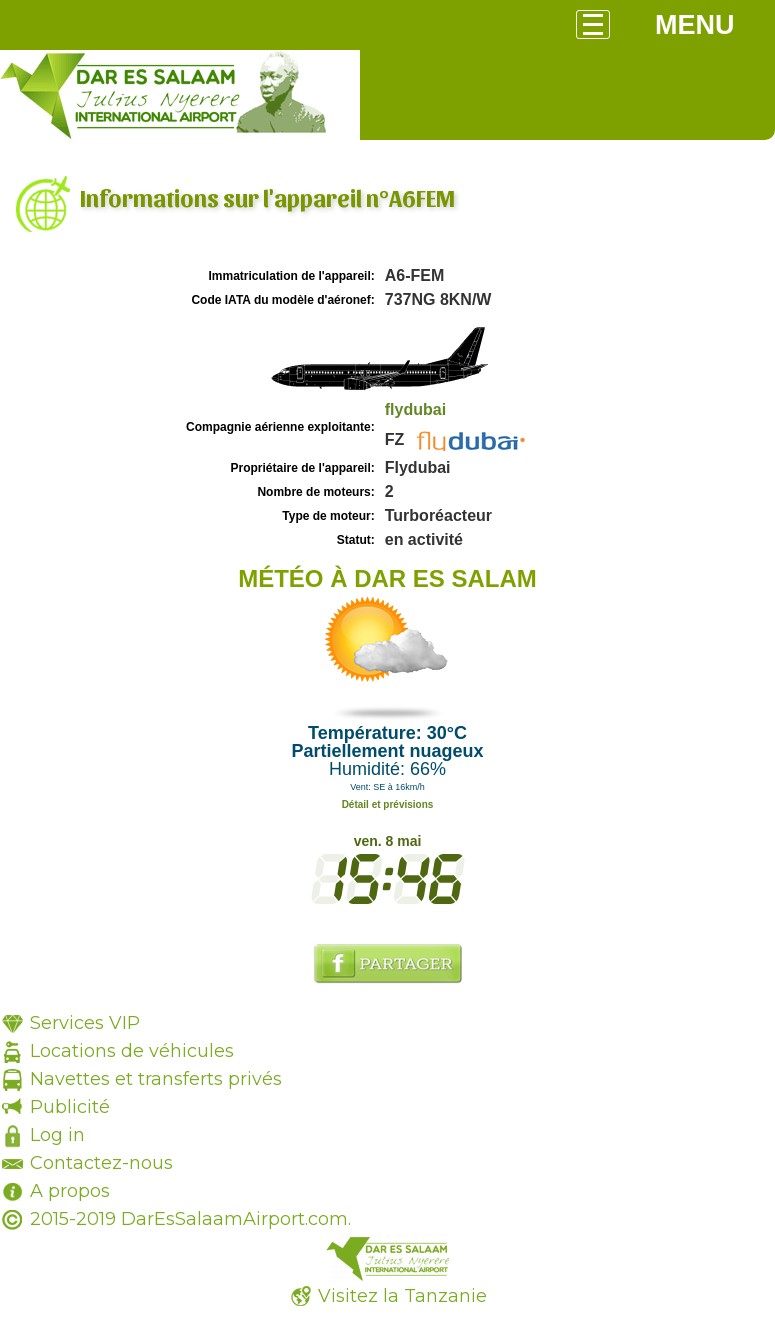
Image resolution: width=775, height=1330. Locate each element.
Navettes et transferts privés (156, 1079)
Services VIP (85, 1023)
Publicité (70, 1107)
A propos (70, 1191)
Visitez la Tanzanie (402, 1296)
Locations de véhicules (132, 1051)
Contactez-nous (101, 1163)
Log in (57, 1135)
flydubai (415, 409)
